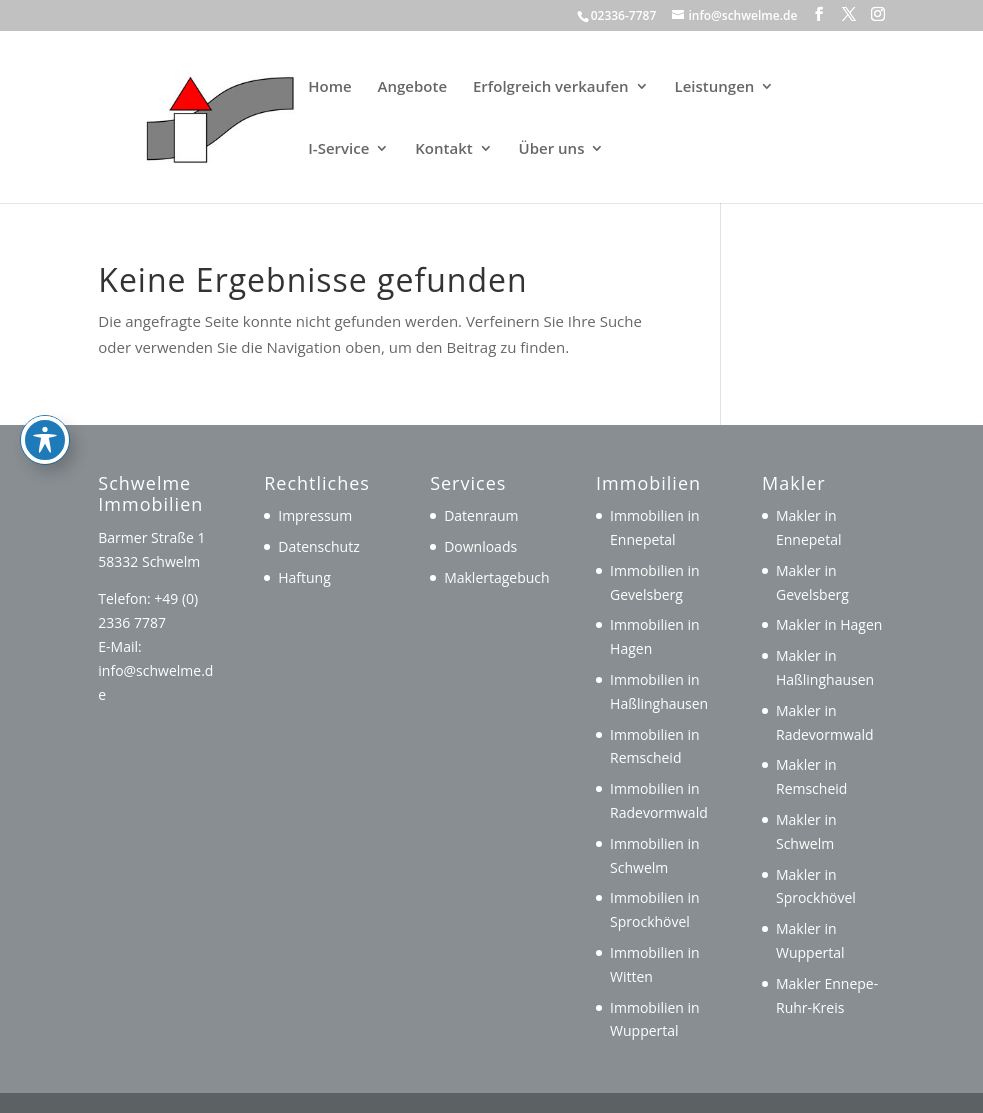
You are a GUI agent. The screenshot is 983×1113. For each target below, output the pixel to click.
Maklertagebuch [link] (497, 577)
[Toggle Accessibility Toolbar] (45, 353)
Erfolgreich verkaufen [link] (551, 87)
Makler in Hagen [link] (829, 624)
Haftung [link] (304, 577)
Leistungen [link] (715, 87)
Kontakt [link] (443, 149)
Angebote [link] (412, 87)
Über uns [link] (552, 149)
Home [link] (329, 87)
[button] (819, 14)
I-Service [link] (338, 149)
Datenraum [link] (481, 515)
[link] (192, 115)
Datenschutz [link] (318, 546)
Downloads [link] (480, 546)
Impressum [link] (315, 515)
